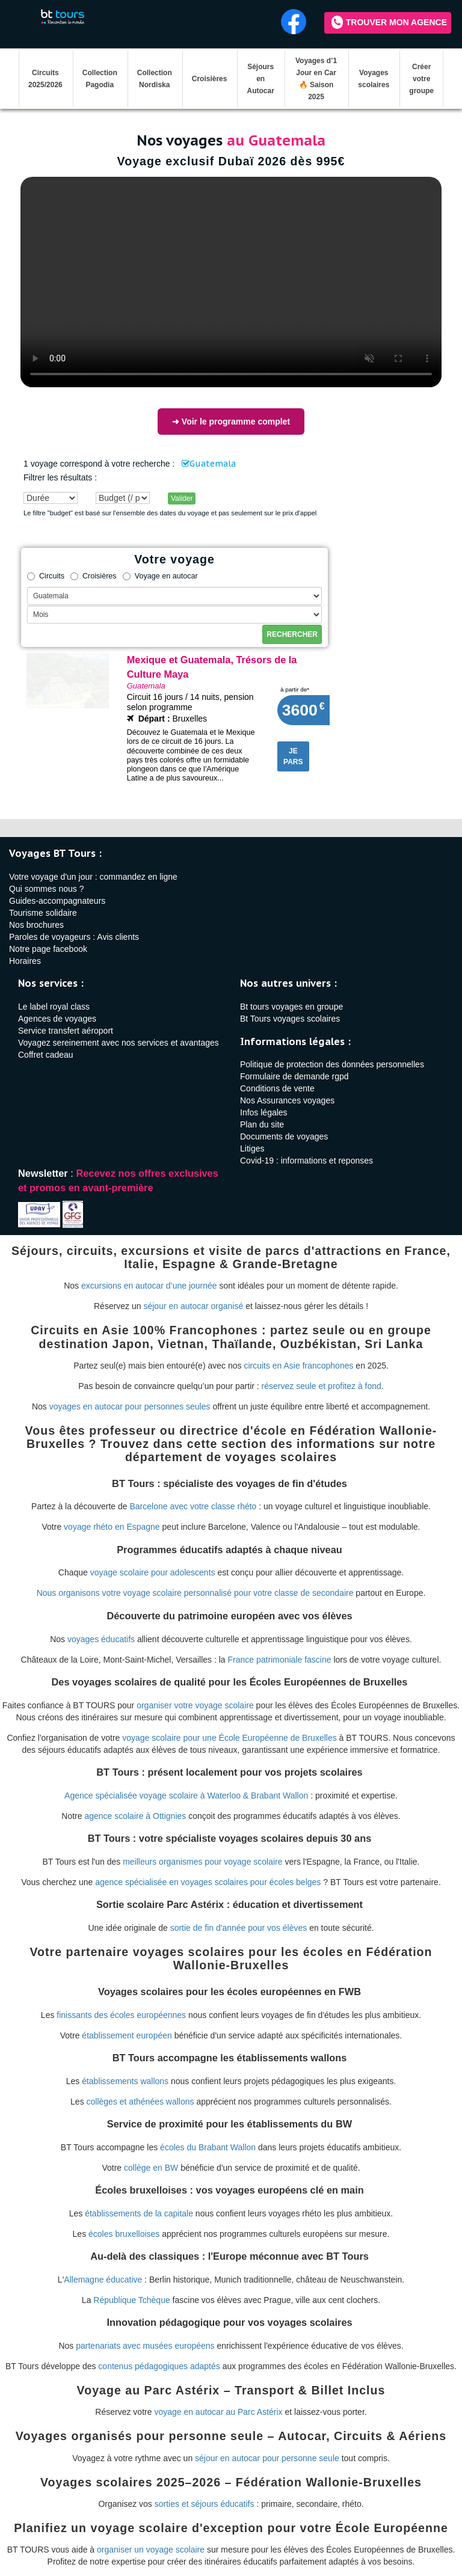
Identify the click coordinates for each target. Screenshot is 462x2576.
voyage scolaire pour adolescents (152, 1572)
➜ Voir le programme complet (231, 421)
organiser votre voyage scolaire (195, 1705)
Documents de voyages (284, 1136)
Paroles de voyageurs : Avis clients (74, 937)
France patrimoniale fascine (279, 1659)
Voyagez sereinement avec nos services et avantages (118, 1042)
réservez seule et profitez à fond (321, 1386)
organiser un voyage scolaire (151, 2549)
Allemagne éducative (103, 2279)
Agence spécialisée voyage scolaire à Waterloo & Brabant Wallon (186, 1795)
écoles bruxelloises (123, 2234)
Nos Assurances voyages (287, 1100)
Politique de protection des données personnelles (332, 1064)
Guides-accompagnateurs (57, 901)
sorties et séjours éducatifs (204, 2504)
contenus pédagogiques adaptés (159, 2366)
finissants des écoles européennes (121, 2015)
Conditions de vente (277, 1088)
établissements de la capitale (139, 2213)
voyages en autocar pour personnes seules (130, 1406)
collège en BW (151, 2168)
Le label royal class (54, 1006)
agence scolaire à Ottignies (135, 1816)
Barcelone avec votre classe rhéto (193, 1506)
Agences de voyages (57, 1018)
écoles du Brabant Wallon (208, 2147)
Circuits (45, 576)
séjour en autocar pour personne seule (267, 2458)
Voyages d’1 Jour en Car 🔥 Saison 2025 (316, 79)
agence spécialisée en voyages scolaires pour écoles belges (208, 1882)
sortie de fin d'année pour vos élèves (238, 1928)
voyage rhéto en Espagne (112, 1527)
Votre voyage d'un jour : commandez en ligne (93, 877)
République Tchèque (131, 2300)
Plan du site (262, 1124)
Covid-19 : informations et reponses (306, 1160)
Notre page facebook (48, 949)
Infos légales (264, 1112)
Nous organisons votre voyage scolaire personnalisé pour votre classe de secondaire (195, 1593)
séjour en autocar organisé (193, 1306)
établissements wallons (125, 2081)
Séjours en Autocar (260, 79)
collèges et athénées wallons (140, 2101)
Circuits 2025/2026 (45, 79)
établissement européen (126, 2035)
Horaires (25, 961)
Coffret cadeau (45, 1055)
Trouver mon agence (389, 22)
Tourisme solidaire (43, 913)
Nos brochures (36, 925)
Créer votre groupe (421, 79)
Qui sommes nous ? (46, 889)
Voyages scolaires (373, 79)
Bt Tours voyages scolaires (290, 1018)
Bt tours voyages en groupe (291, 1006)
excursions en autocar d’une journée (149, 1285)
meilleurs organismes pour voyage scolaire (202, 1861)
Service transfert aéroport (65, 1030)
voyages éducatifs (101, 1639)
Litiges (252, 1148)
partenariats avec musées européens (145, 2346)
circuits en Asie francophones (298, 1365)
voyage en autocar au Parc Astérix (218, 2412)
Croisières (209, 79)
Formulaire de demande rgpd (294, 1076)
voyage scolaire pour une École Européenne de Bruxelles (229, 1738)
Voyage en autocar (160, 576)
